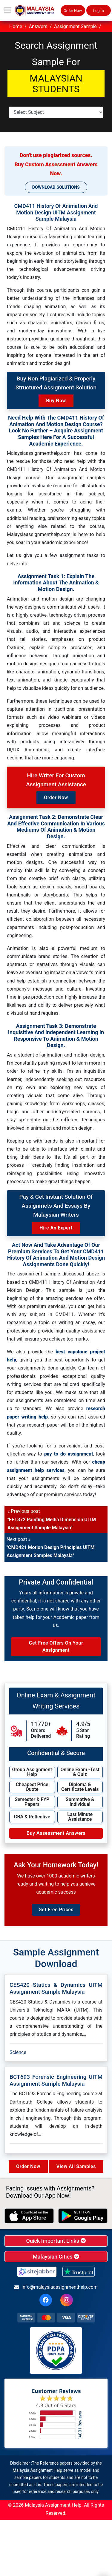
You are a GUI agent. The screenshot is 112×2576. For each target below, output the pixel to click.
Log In (98, 10)
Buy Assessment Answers (56, 1833)
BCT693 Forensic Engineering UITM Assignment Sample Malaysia (56, 2080)
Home (15, 26)
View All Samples (76, 2166)
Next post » (51, 1547)
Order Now (73, 10)
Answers (38, 26)
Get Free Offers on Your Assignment (56, 1646)
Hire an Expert (55, 1228)
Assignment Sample (75, 26)
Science (18, 2052)
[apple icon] (29, 2216)
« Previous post (51, 1519)
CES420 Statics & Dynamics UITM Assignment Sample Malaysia (56, 1988)
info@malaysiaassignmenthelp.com (56, 2287)
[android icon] (83, 2216)
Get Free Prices (56, 1909)
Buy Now (56, 400)
